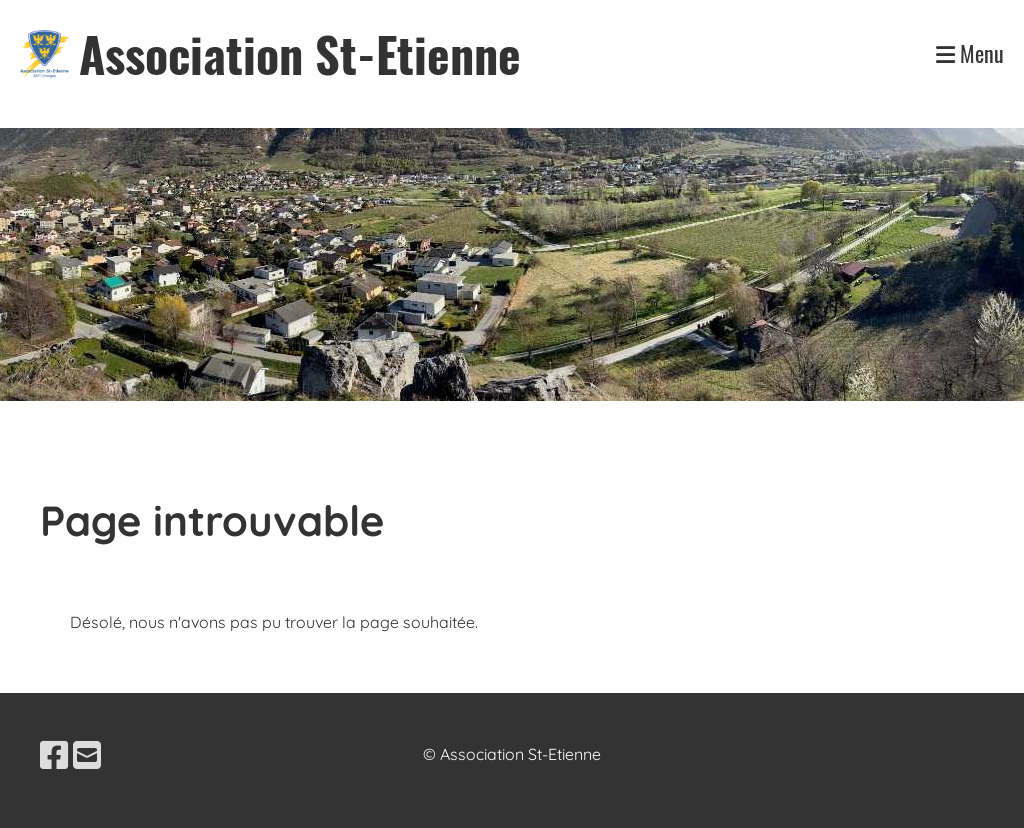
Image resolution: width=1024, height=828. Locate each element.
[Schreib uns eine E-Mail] (87, 755)
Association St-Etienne (300, 53)
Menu (970, 53)
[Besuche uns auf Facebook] (54, 755)
